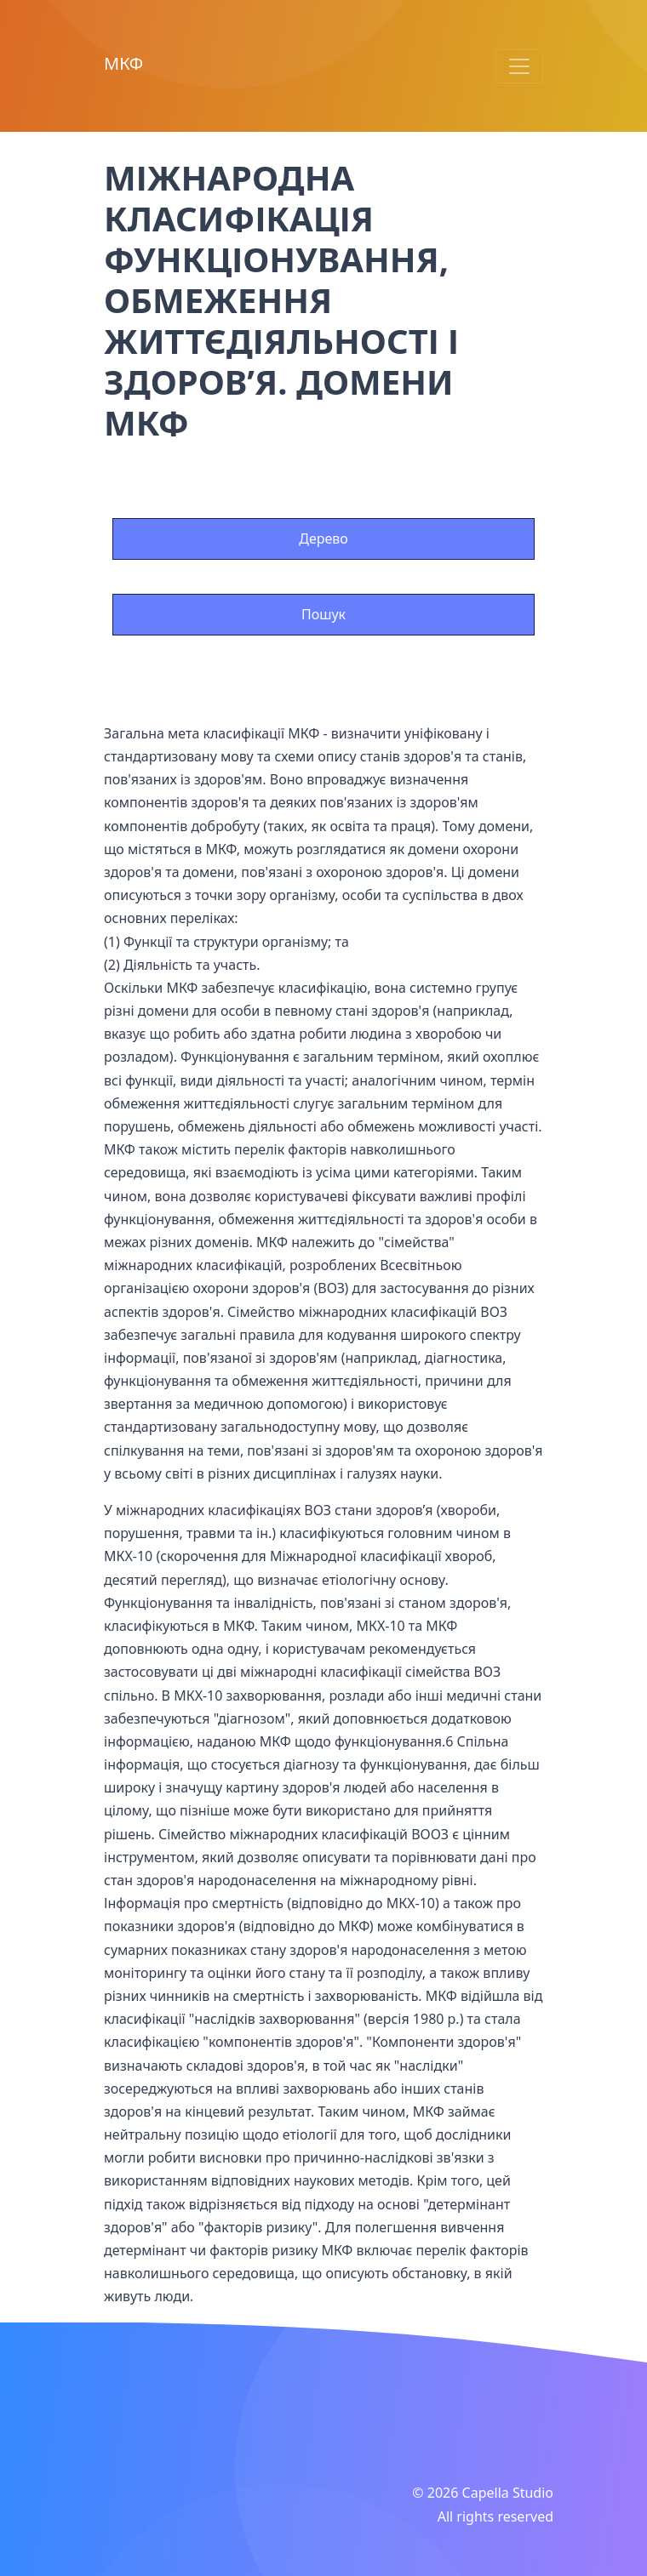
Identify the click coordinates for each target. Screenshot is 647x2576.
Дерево (323, 538)
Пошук (323, 614)
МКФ (123, 63)
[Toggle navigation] (519, 66)
